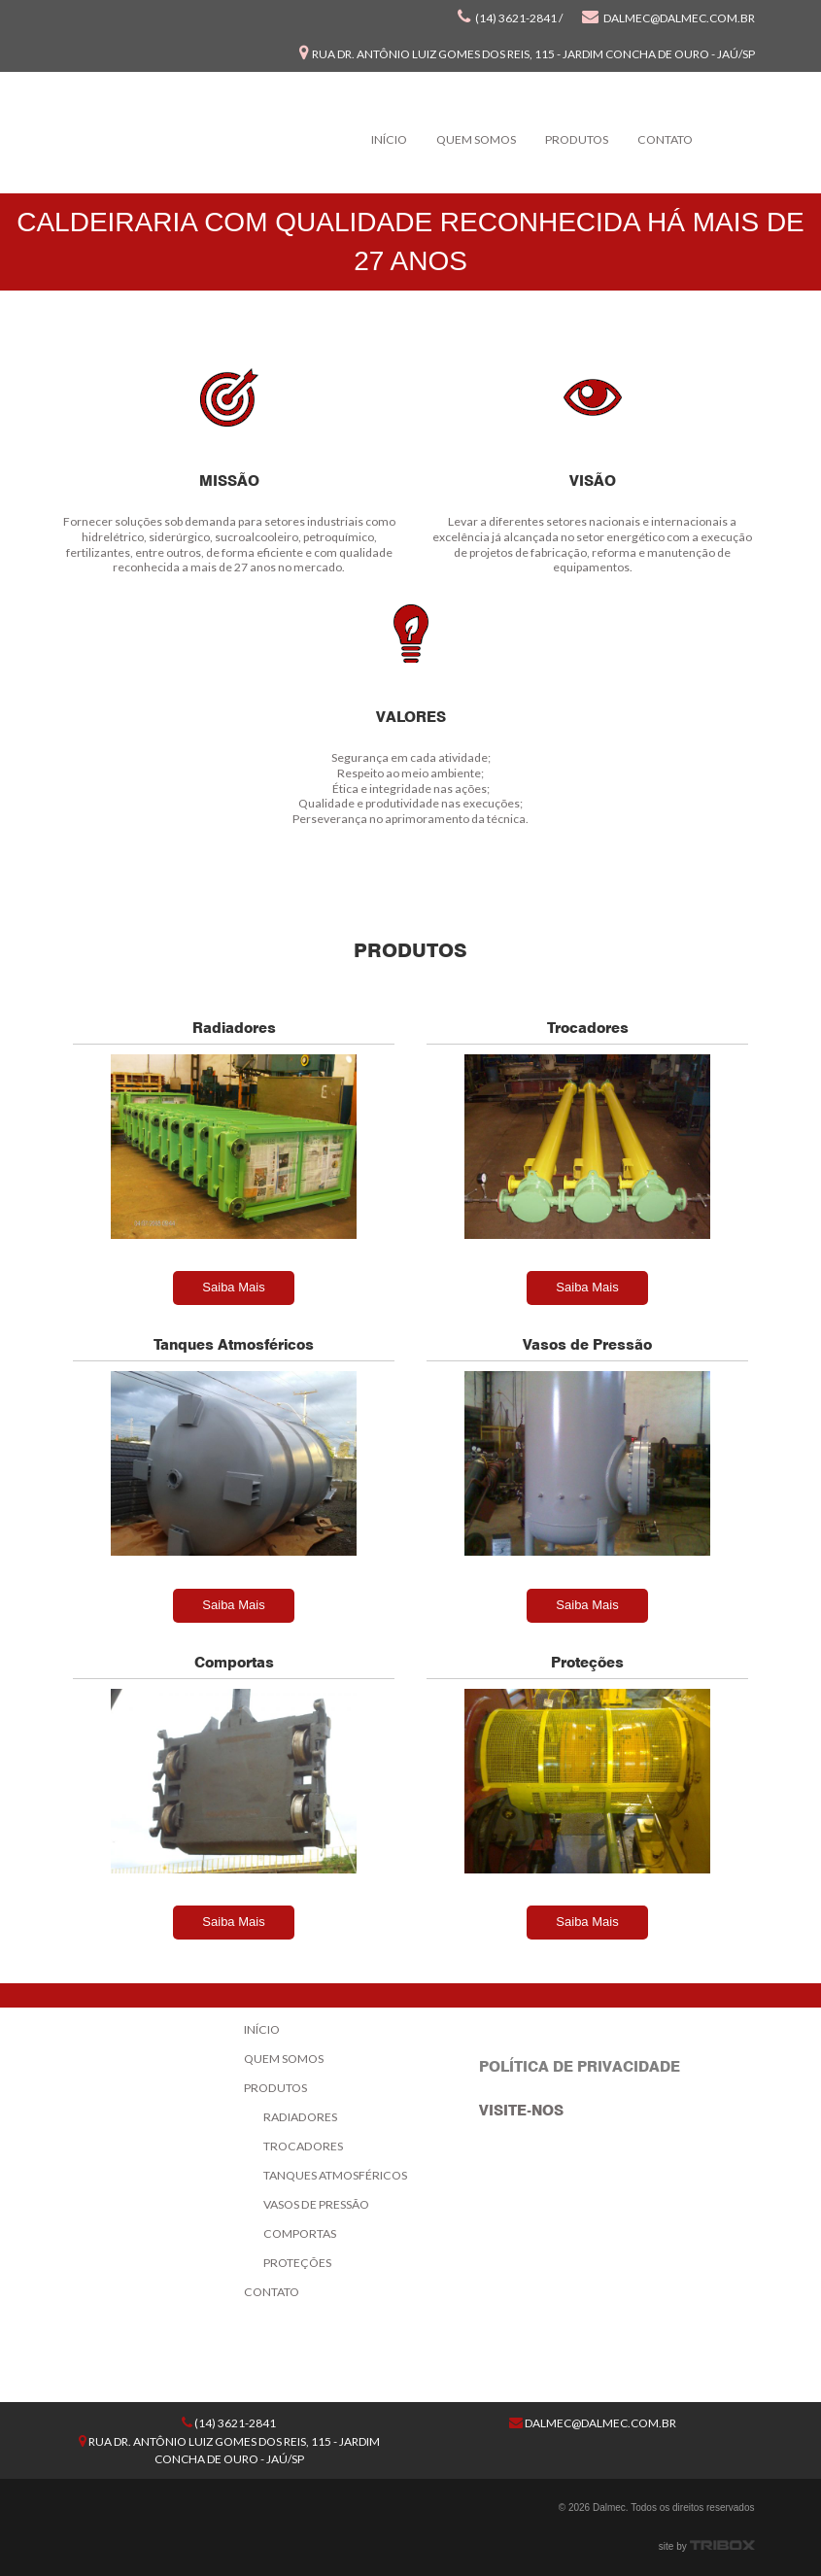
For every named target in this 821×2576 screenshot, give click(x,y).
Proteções (297, 2262)
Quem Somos (476, 139)
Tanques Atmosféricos (335, 2175)
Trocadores (303, 2146)
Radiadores (300, 2117)
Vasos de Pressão (316, 2204)
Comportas (299, 2233)
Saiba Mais (233, 1287)
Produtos (576, 139)
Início (389, 139)
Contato (665, 139)
